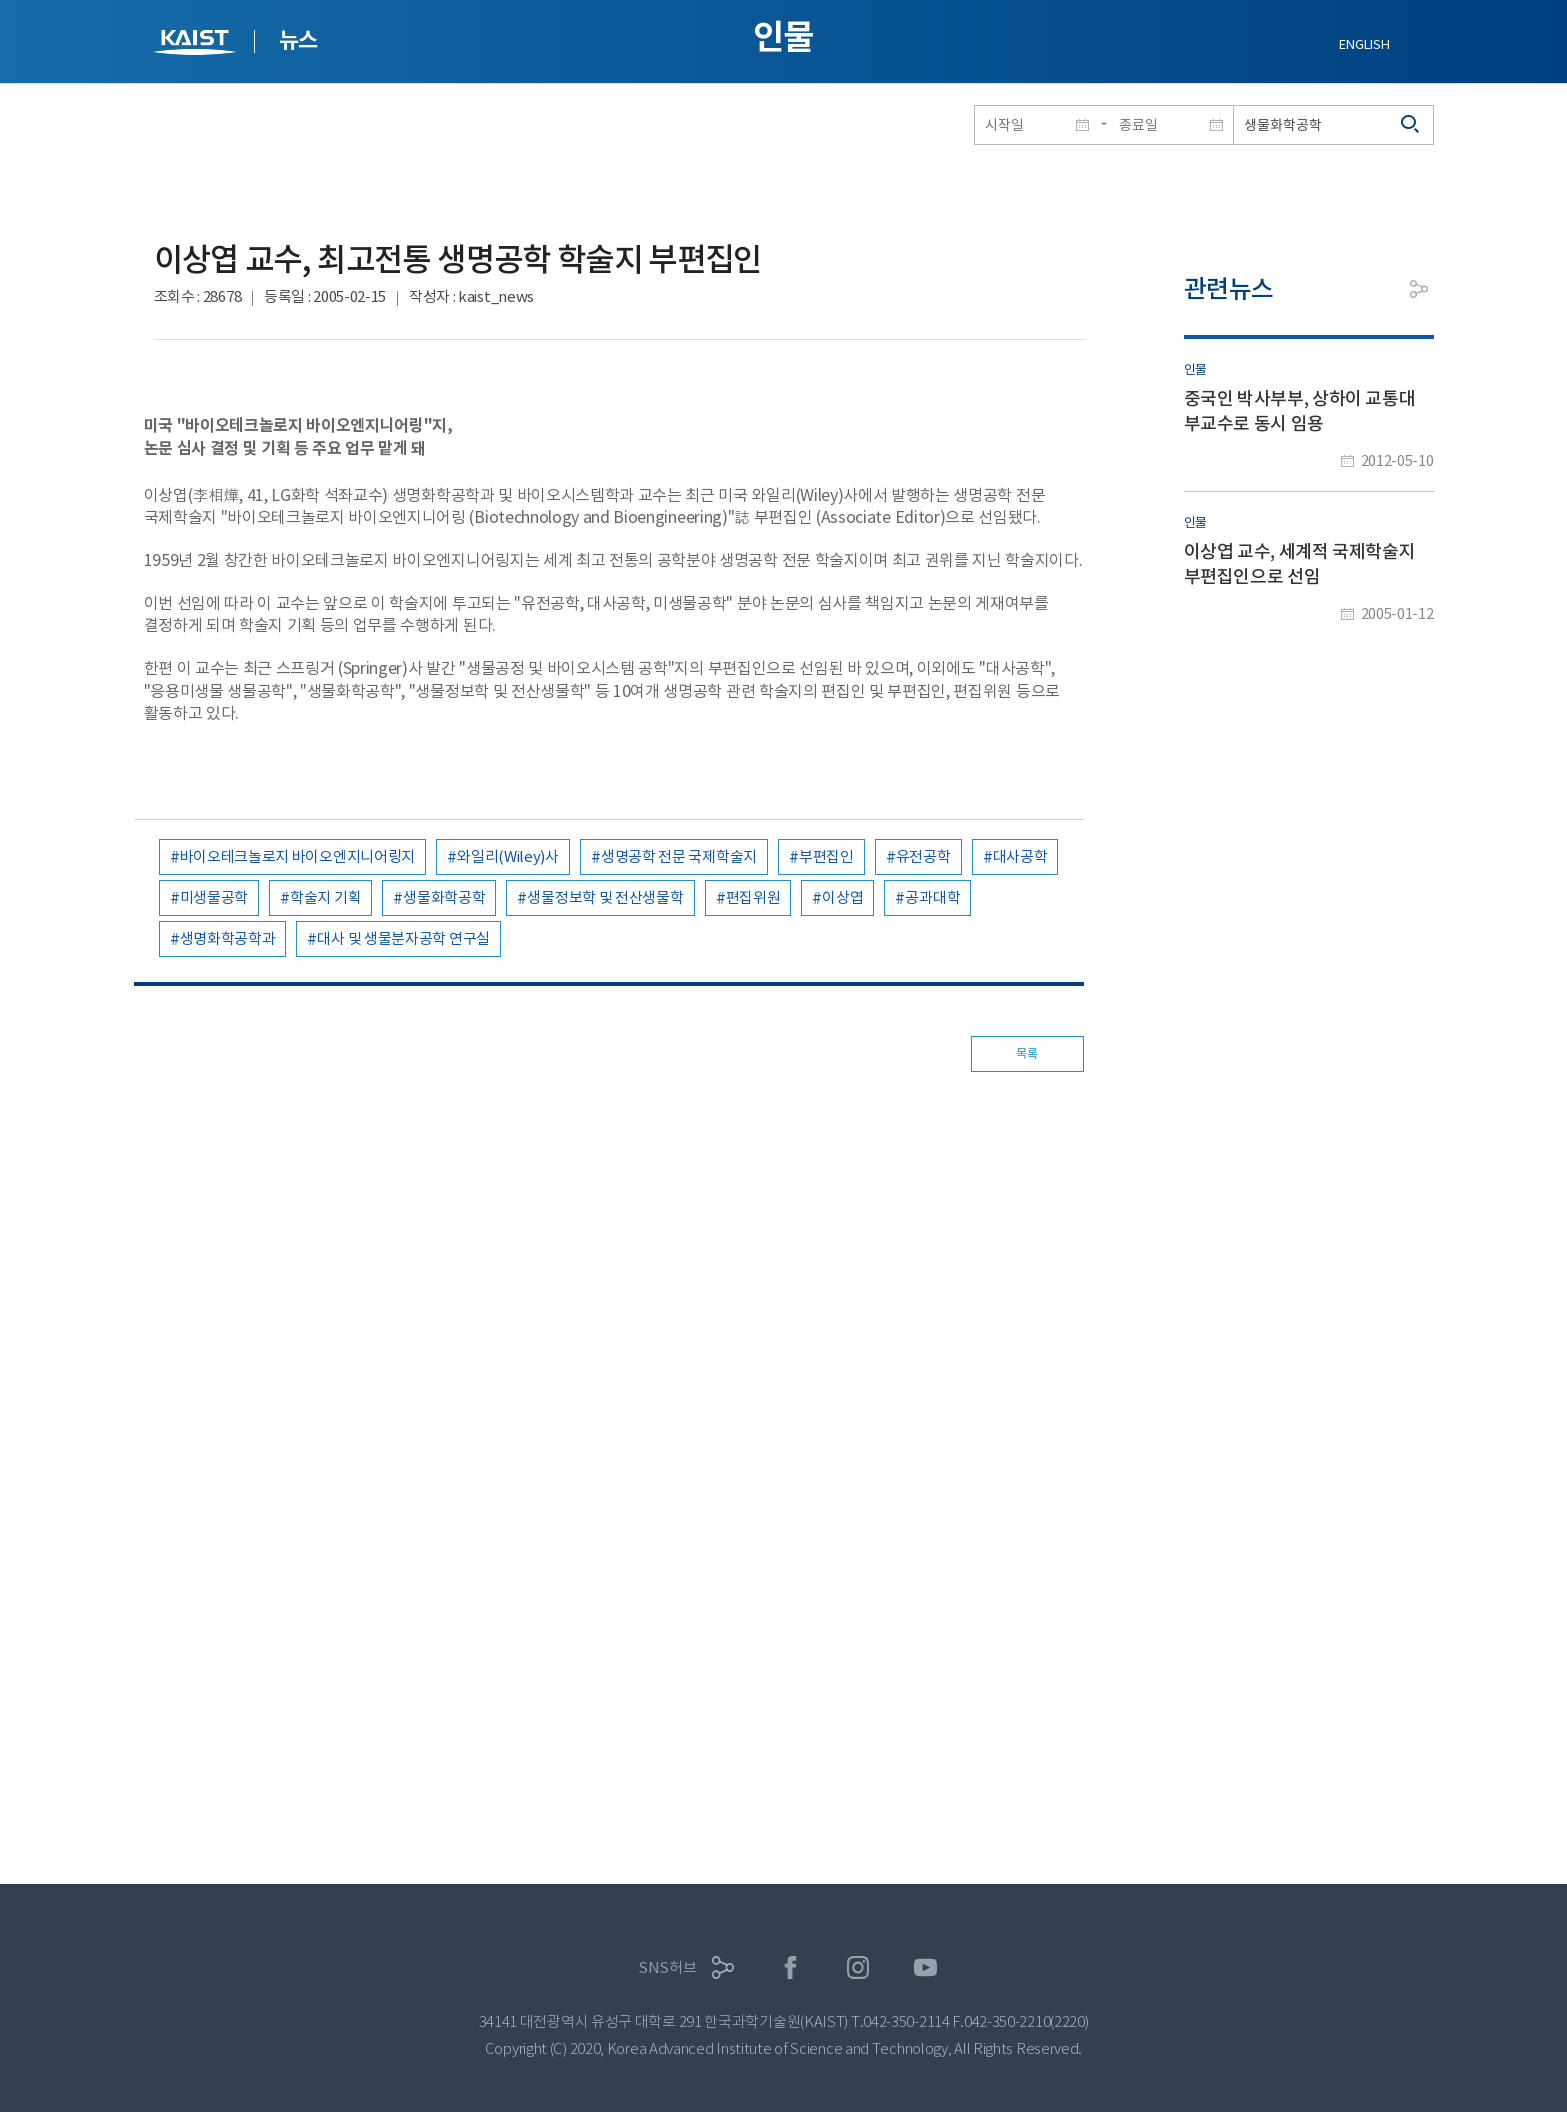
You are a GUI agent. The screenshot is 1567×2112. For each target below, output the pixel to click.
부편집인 (826, 856)
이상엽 (842, 897)
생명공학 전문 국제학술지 (679, 856)
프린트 (1374, 289)
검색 (1411, 125)
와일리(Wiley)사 (508, 856)
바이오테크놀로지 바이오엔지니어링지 (298, 856)
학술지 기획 (325, 897)
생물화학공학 (444, 897)
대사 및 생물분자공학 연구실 (403, 938)
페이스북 (790, 1967)
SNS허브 (667, 1967)
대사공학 (1020, 856)
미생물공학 (214, 897)
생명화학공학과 (228, 938)
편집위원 (753, 897)
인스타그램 (858, 1967)
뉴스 (298, 40)
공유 (1419, 289)
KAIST (197, 44)
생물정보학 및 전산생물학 (605, 897)
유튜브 (925, 1967)
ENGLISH (1364, 44)
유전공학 (923, 856)
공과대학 (932, 897)
